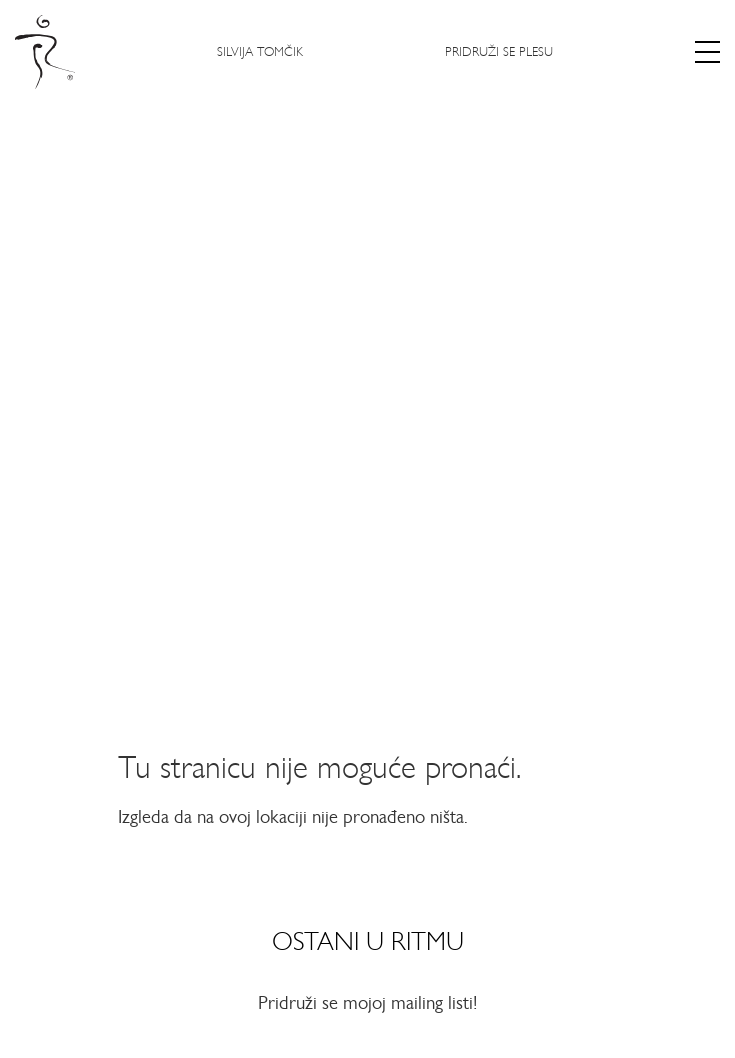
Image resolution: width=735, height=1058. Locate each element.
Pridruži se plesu (499, 51)
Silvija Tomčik (260, 51)
